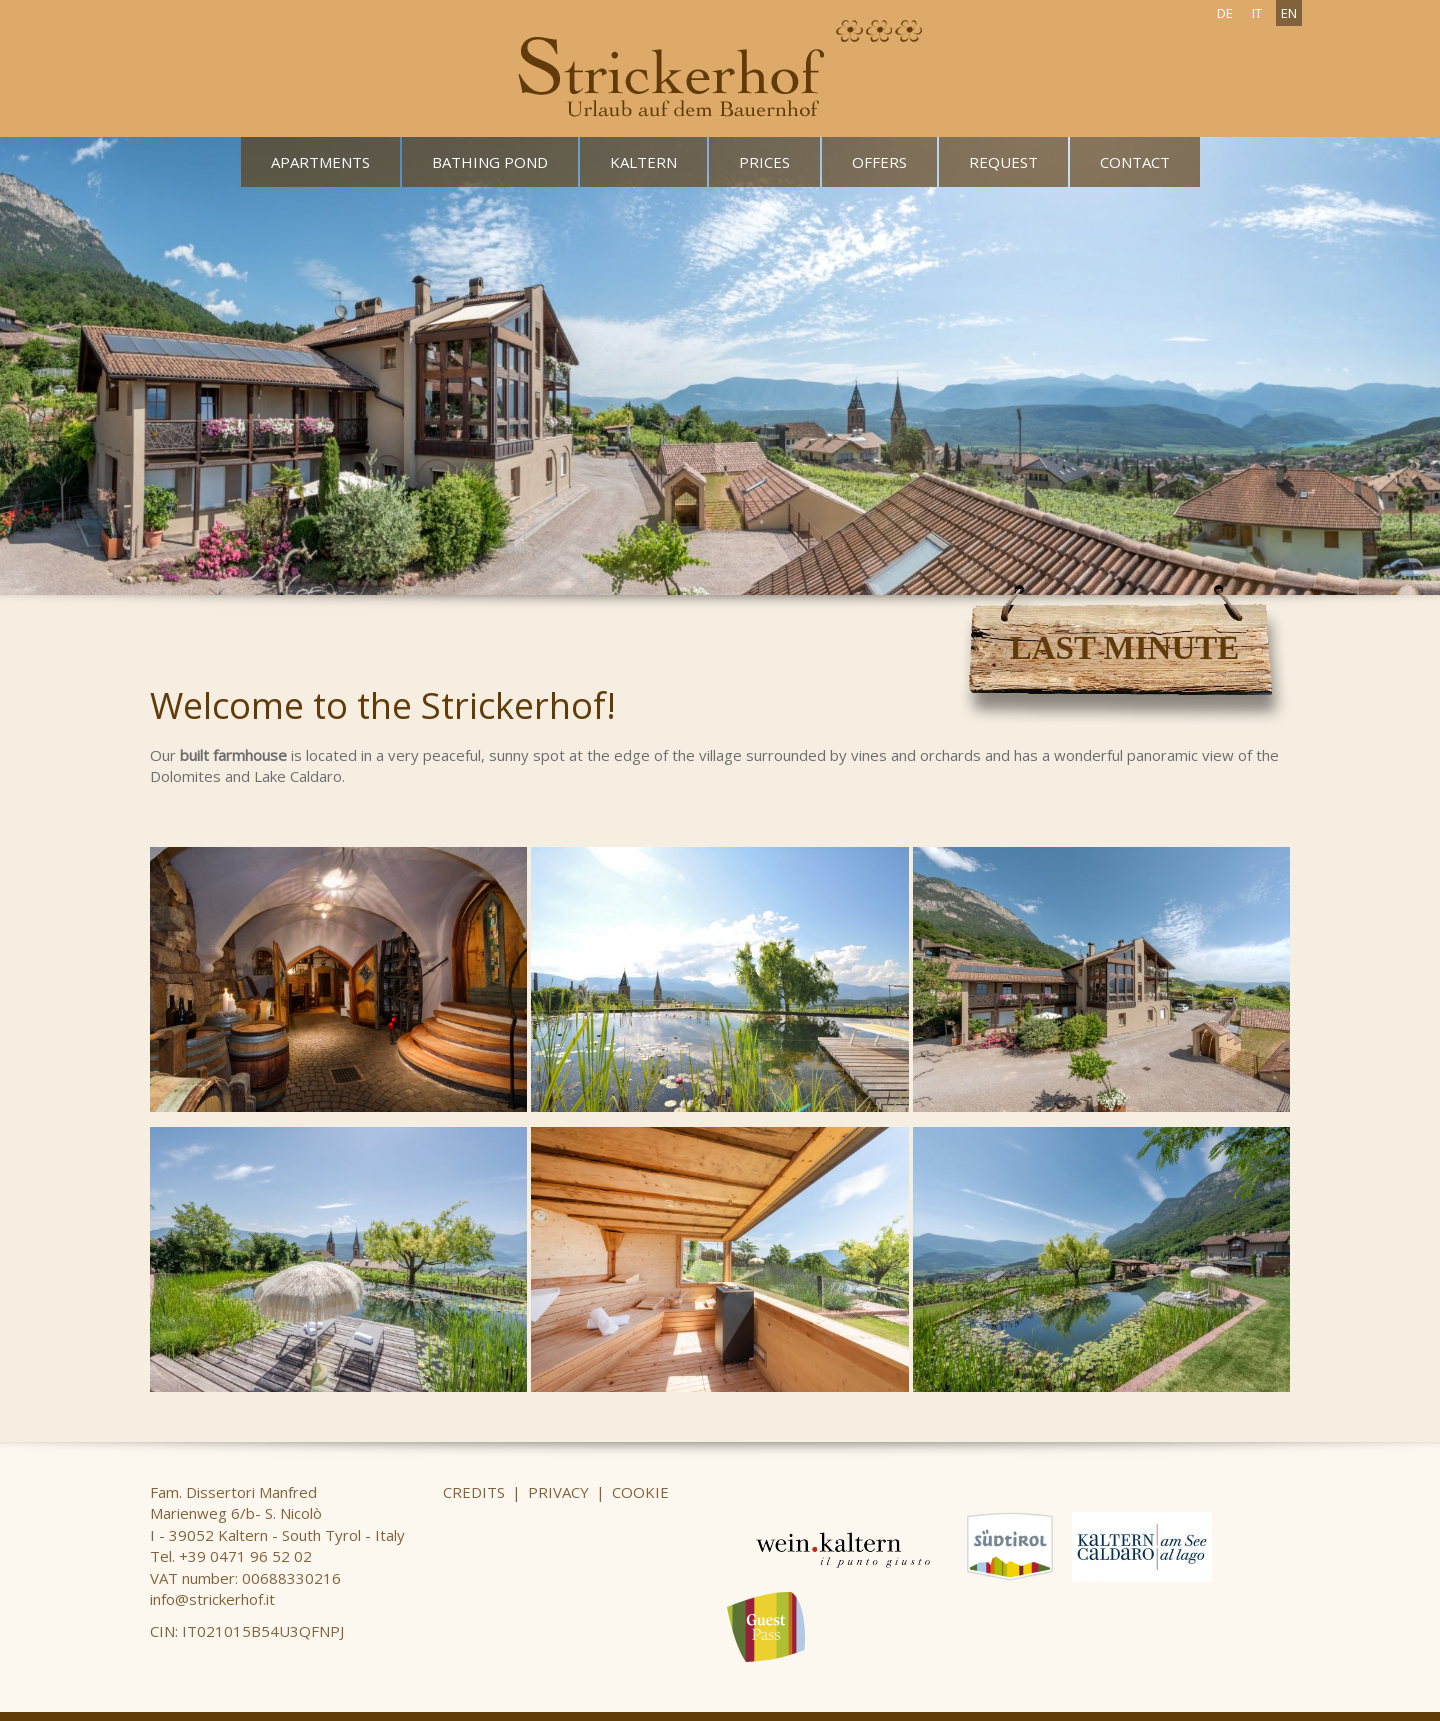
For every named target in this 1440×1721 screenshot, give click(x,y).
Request (1003, 162)
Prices (764, 162)
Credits (474, 1492)
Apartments (320, 162)
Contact (1135, 162)
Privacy (558, 1492)
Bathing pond (490, 162)
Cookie (640, 1492)
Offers (879, 162)
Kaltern (643, 162)
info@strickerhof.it (212, 1599)
